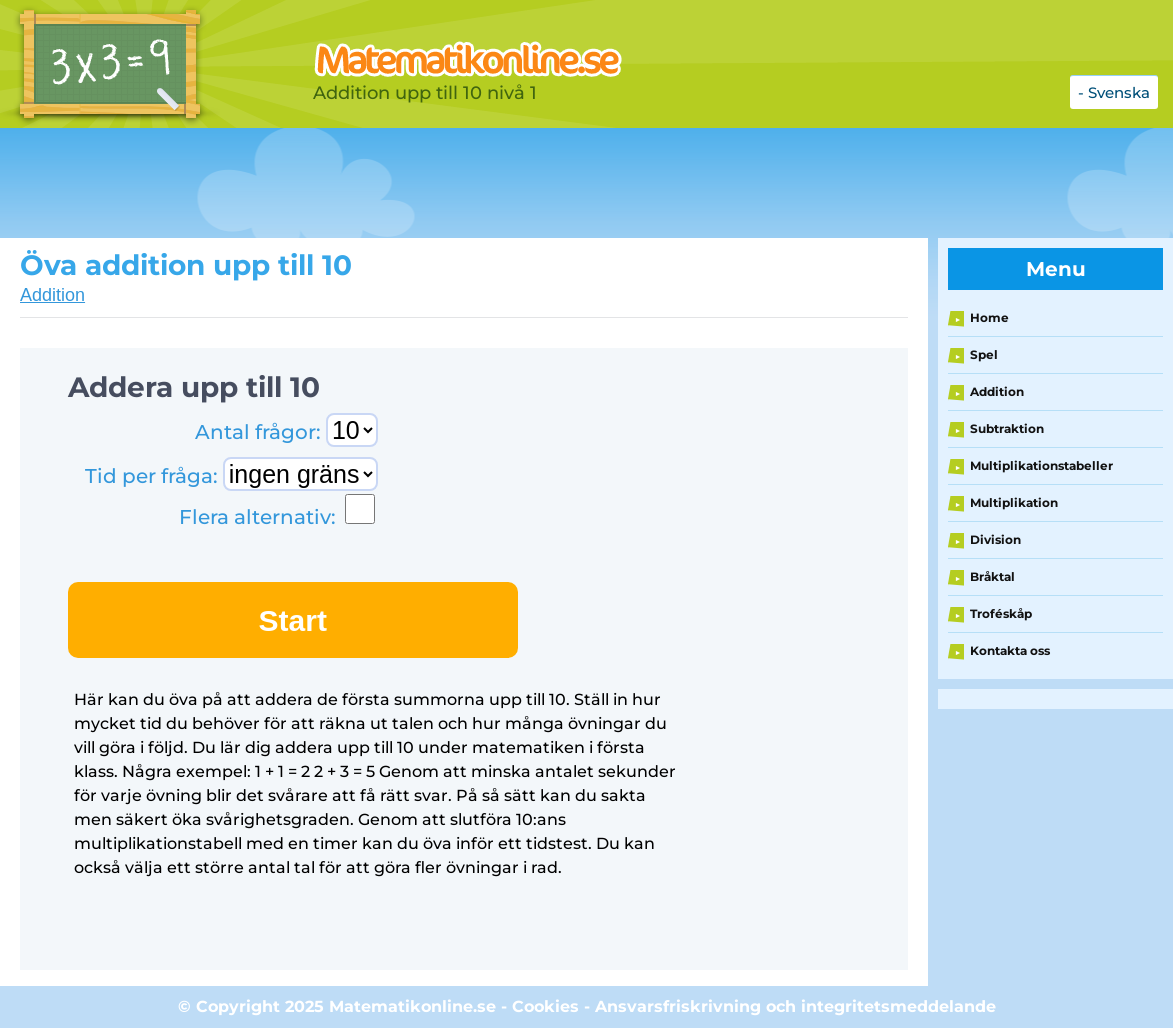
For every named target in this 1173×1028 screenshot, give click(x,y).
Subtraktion (1007, 428)
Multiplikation (1014, 502)
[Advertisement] (500, 183)
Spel (984, 354)
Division (995, 539)
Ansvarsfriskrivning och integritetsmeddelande (795, 1006)
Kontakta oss (1010, 650)
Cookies (545, 1006)
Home (989, 317)
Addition (52, 295)
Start (293, 620)
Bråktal (992, 576)
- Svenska (1114, 92)
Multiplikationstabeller (1041, 465)
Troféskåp (1001, 613)
